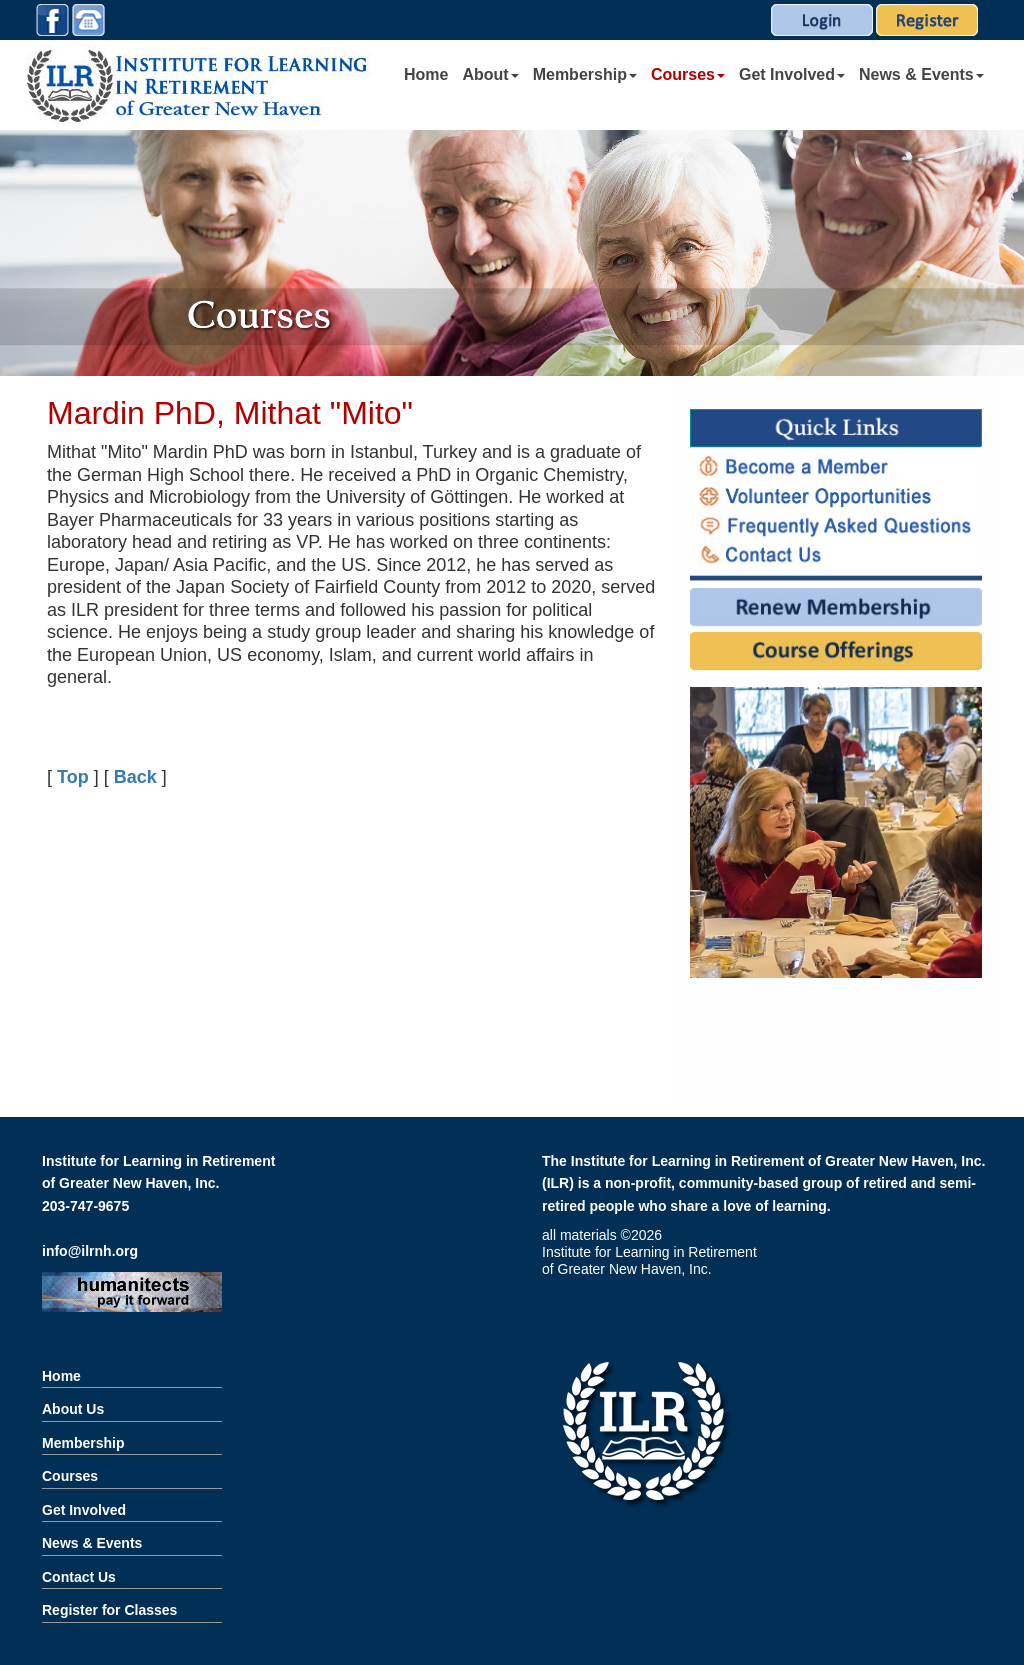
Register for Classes (109, 1610)
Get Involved (792, 74)
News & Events (921, 74)
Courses (688, 74)
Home (426, 74)
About (490, 74)
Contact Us (79, 1577)
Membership (585, 74)
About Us (73, 1409)
